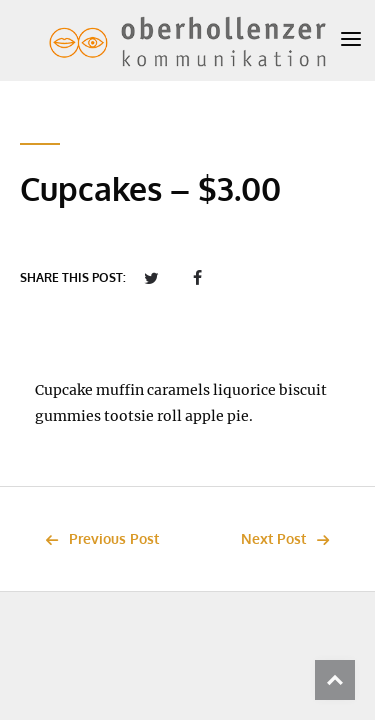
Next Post (290, 538)
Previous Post (97, 538)
